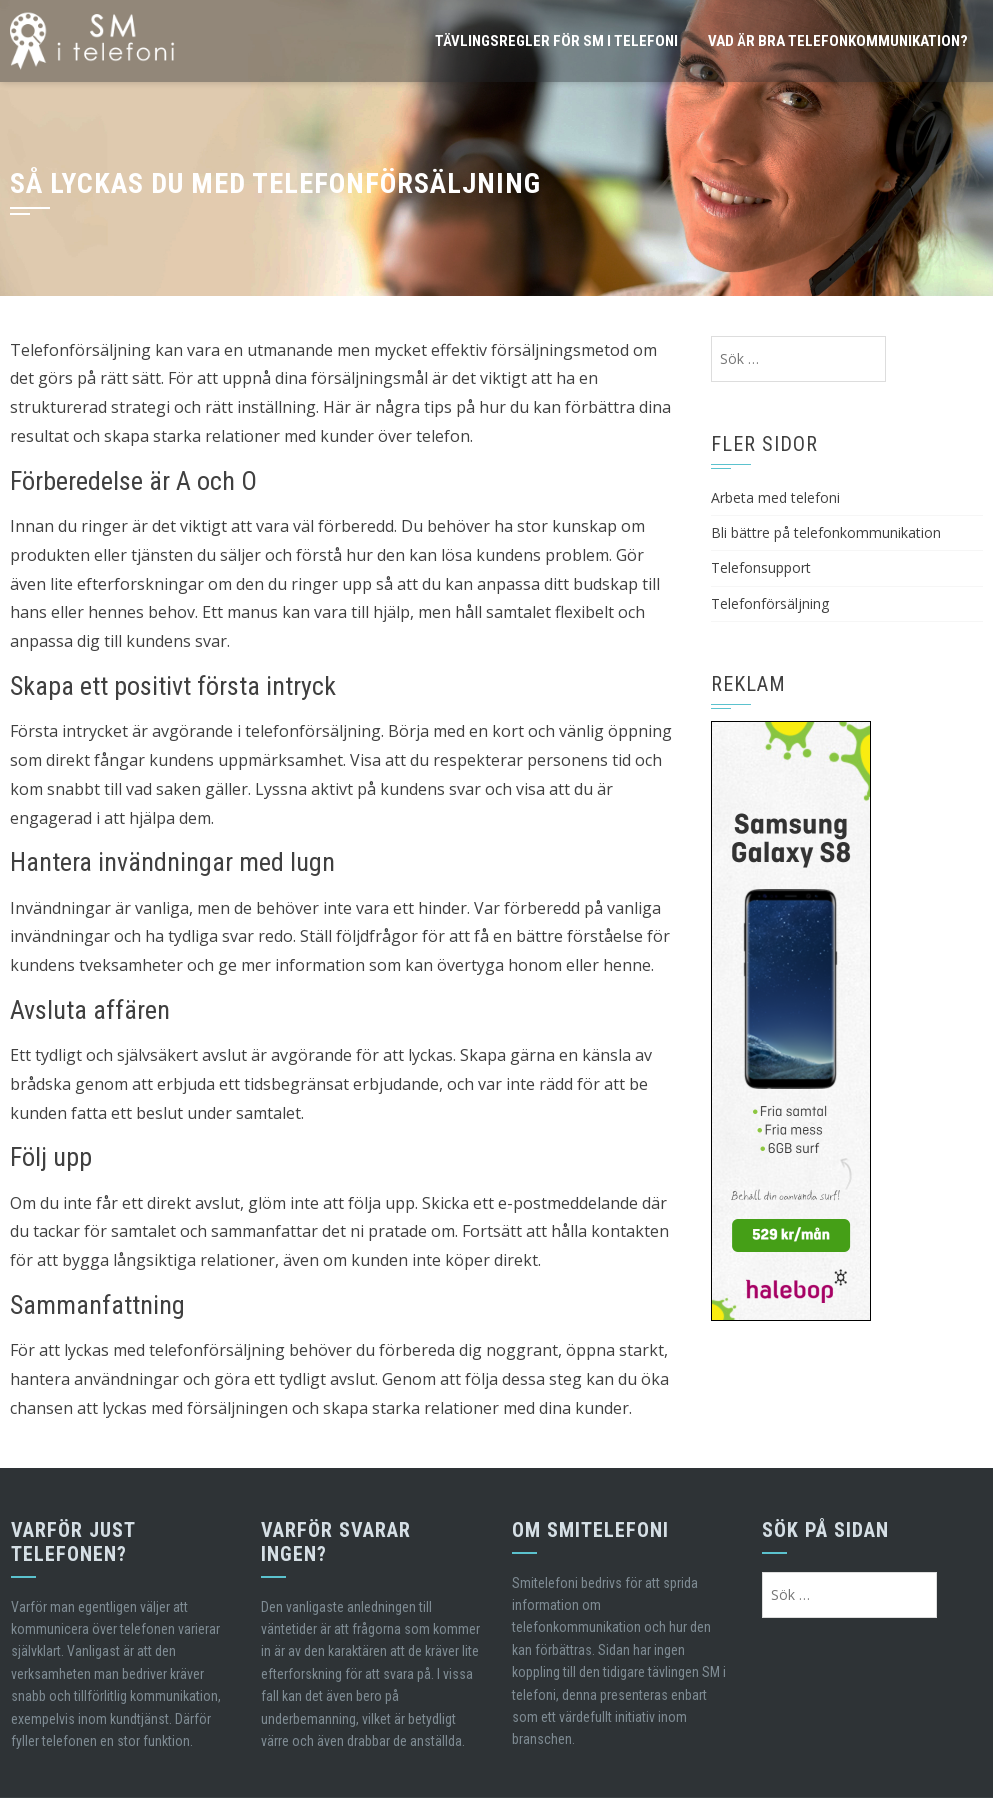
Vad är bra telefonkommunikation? (838, 41)
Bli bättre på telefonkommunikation (826, 532)
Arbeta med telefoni (775, 497)
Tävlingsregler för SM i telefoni (556, 41)
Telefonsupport (761, 567)
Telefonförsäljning (770, 603)
